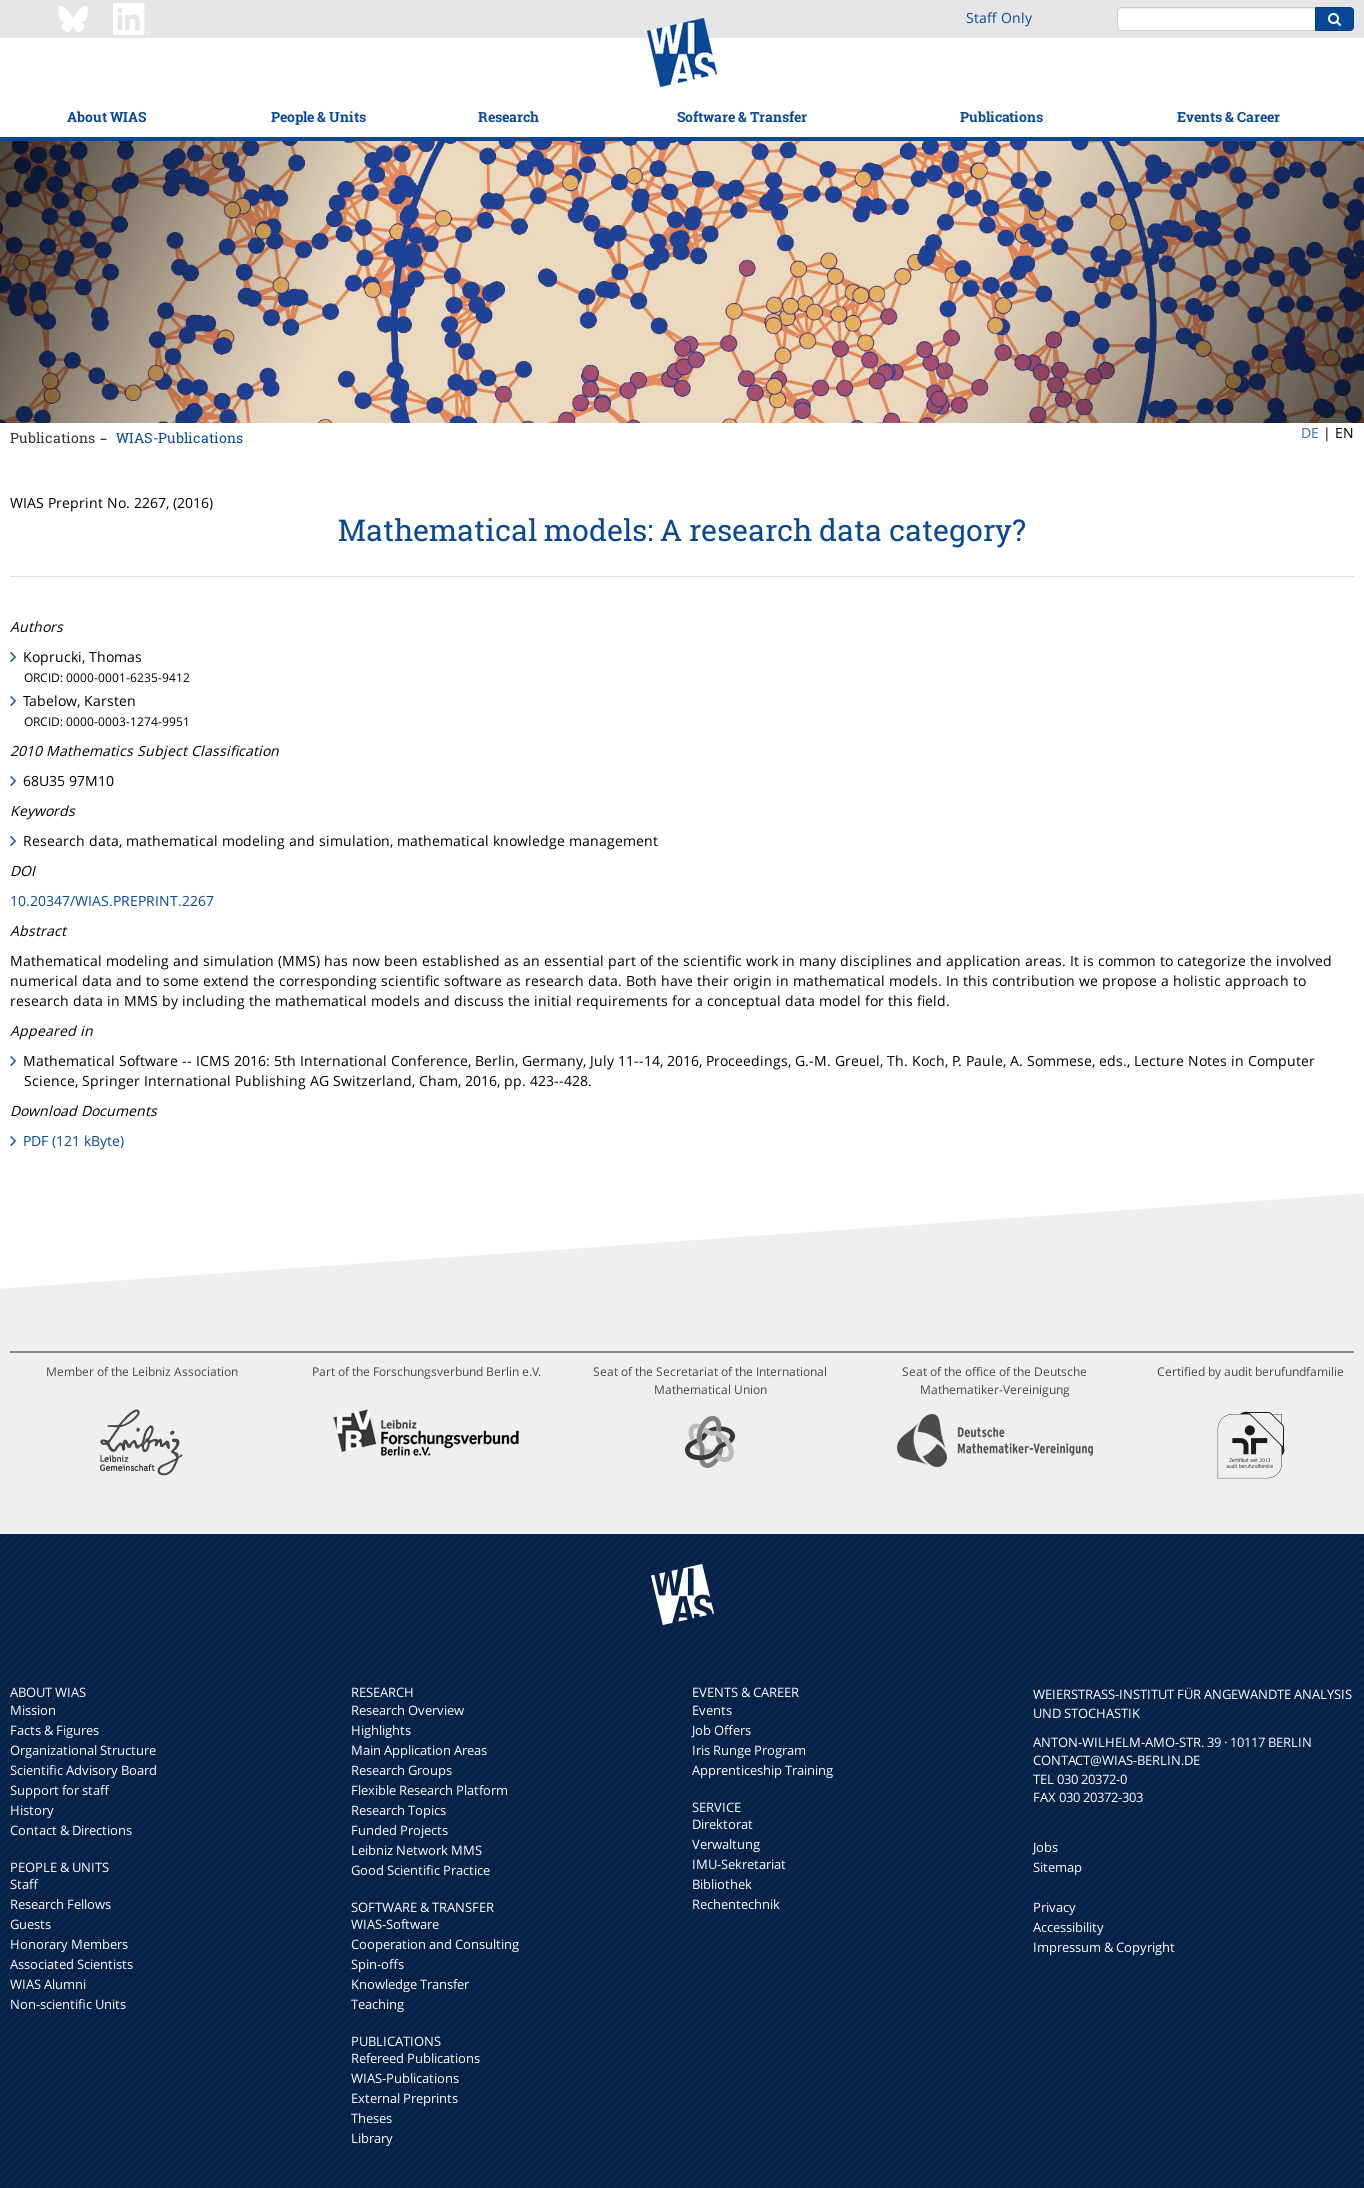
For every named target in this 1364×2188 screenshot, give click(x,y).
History (32, 1810)
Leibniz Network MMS (416, 1850)
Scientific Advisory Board (83, 1770)
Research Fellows (60, 1904)
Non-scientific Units (68, 2004)
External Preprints (404, 2098)
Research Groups (401, 1770)
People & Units (318, 116)
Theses (371, 2118)
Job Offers (721, 1730)
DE (1310, 432)
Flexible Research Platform (429, 1790)
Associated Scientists (71, 1964)
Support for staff (59, 1790)
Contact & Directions (71, 1830)
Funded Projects (399, 1830)
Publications (1001, 116)
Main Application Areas (419, 1750)
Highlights (381, 1730)
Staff (24, 1884)
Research (508, 116)
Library (372, 2138)
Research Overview (407, 1710)
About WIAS (106, 116)
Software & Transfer (742, 116)
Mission (33, 1710)
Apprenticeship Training (762, 1770)
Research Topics (398, 1810)
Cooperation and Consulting (435, 1944)
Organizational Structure (83, 1750)
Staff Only (999, 17)
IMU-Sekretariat (739, 1864)
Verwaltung (726, 1844)
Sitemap (1057, 1867)
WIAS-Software (395, 1924)
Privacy (1054, 1907)
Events (712, 1710)
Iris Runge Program (749, 1750)
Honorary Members (69, 1944)
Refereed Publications (415, 2058)
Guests (30, 1924)
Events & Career (1228, 116)
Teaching (377, 2004)
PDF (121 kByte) (73, 1140)
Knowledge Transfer (410, 1984)
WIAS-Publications (179, 437)
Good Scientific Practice (420, 1870)
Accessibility (1068, 1927)
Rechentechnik (736, 1904)
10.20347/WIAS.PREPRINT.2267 (112, 900)
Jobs (1045, 1847)
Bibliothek (722, 1884)
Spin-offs (377, 1964)
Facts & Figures (54, 1730)
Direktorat (722, 1824)
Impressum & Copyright (1104, 1947)
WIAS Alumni (48, 1984)
